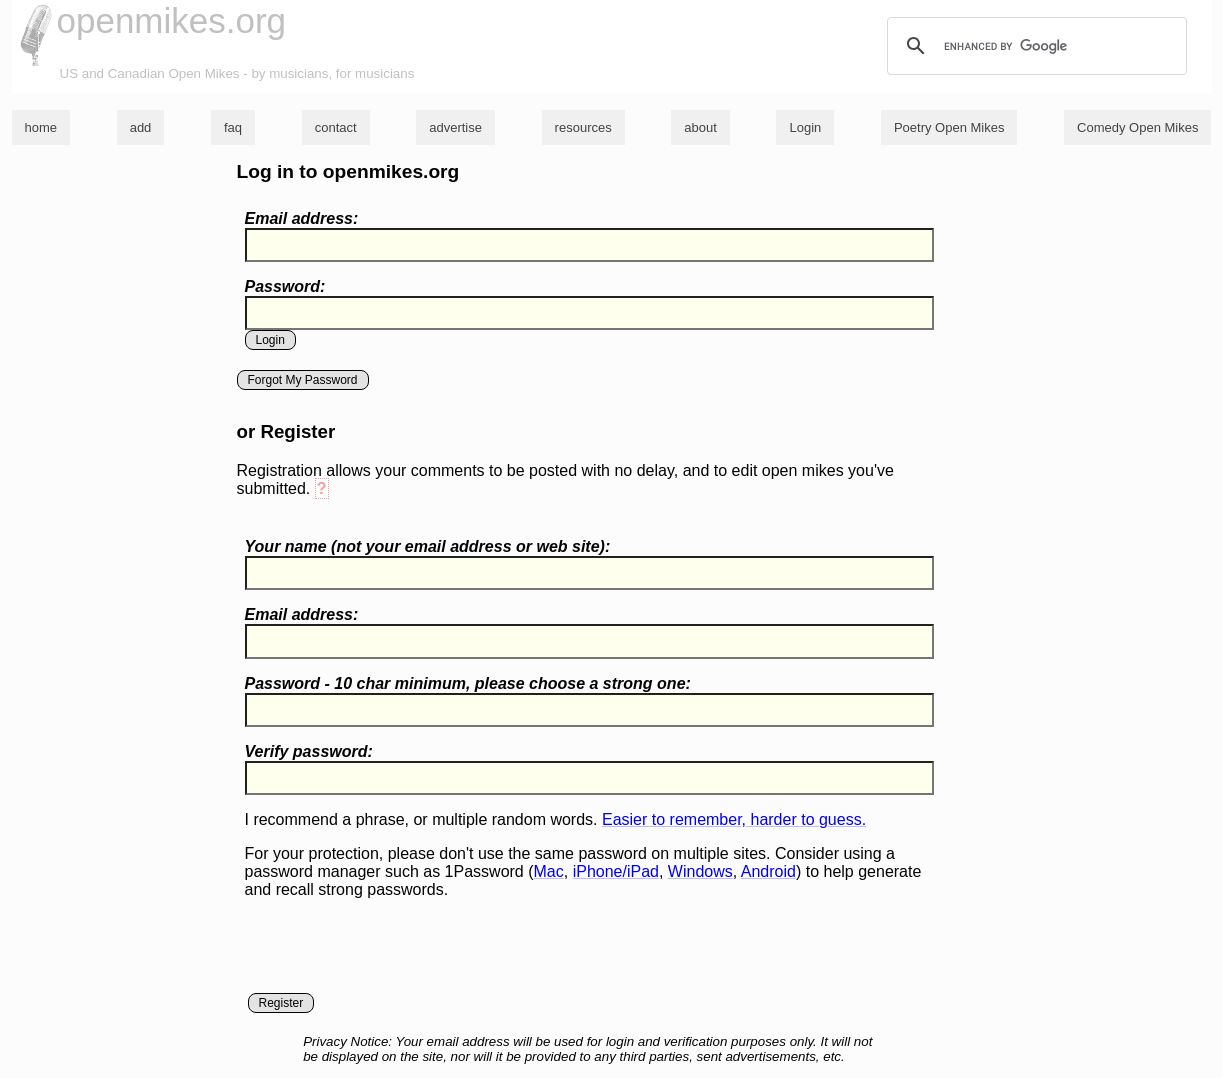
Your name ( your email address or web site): (428, 546)
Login (805, 127)
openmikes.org (172, 20)
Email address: (302, 218)
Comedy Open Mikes (1137, 127)
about (700, 127)
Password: (285, 286)
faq (233, 127)
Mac (549, 871)
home (41, 127)
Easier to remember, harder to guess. (734, 819)
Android (768, 871)
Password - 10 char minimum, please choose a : (468, 683)
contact (336, 127)
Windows (700, 871)
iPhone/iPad (616, 871)
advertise (455, 127)
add (141, 127)
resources (583, 127)
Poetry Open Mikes (949, 127)
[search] (1034, 46)
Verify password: (309, 751)
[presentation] (397, 954)
